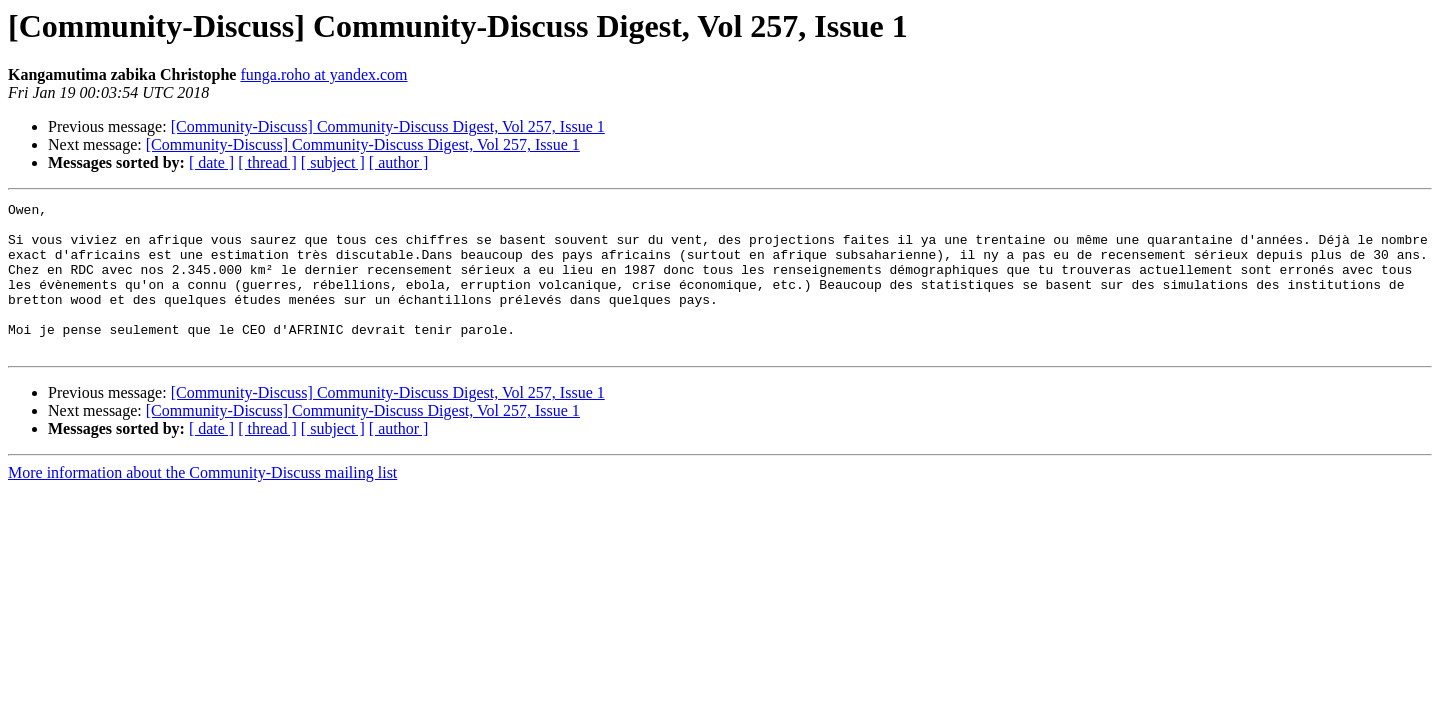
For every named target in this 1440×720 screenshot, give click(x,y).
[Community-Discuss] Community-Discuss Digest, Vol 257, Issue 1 (388, 126)
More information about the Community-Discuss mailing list (202, 502)
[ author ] (399, 162)
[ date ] (211, 162)
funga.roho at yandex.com (323, 74)
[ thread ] (267, 162)
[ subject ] (333, 162)
